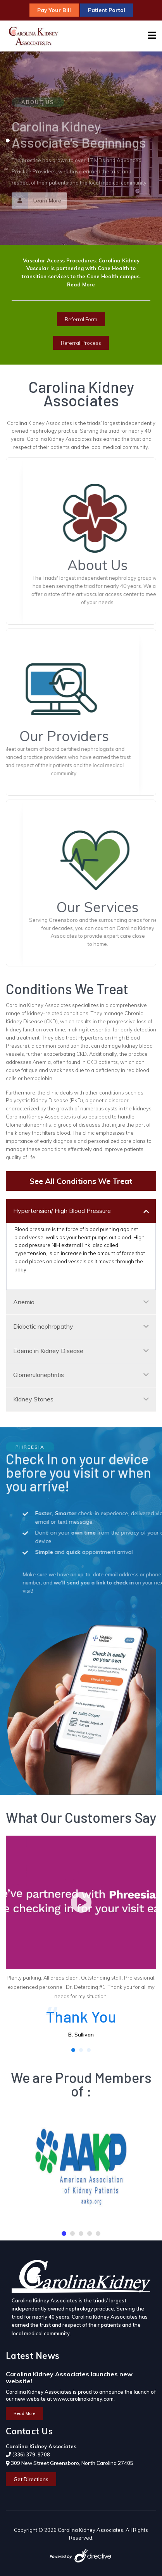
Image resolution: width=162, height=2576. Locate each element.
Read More (81, 284)
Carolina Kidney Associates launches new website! (69, 2377)
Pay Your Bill (54, 10)
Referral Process (81, 343)
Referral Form (81, 319)
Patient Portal (106, 10)
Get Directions (31, 2479)
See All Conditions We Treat (81, 1181)
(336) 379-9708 (31, 2454)
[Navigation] (152, 36)
